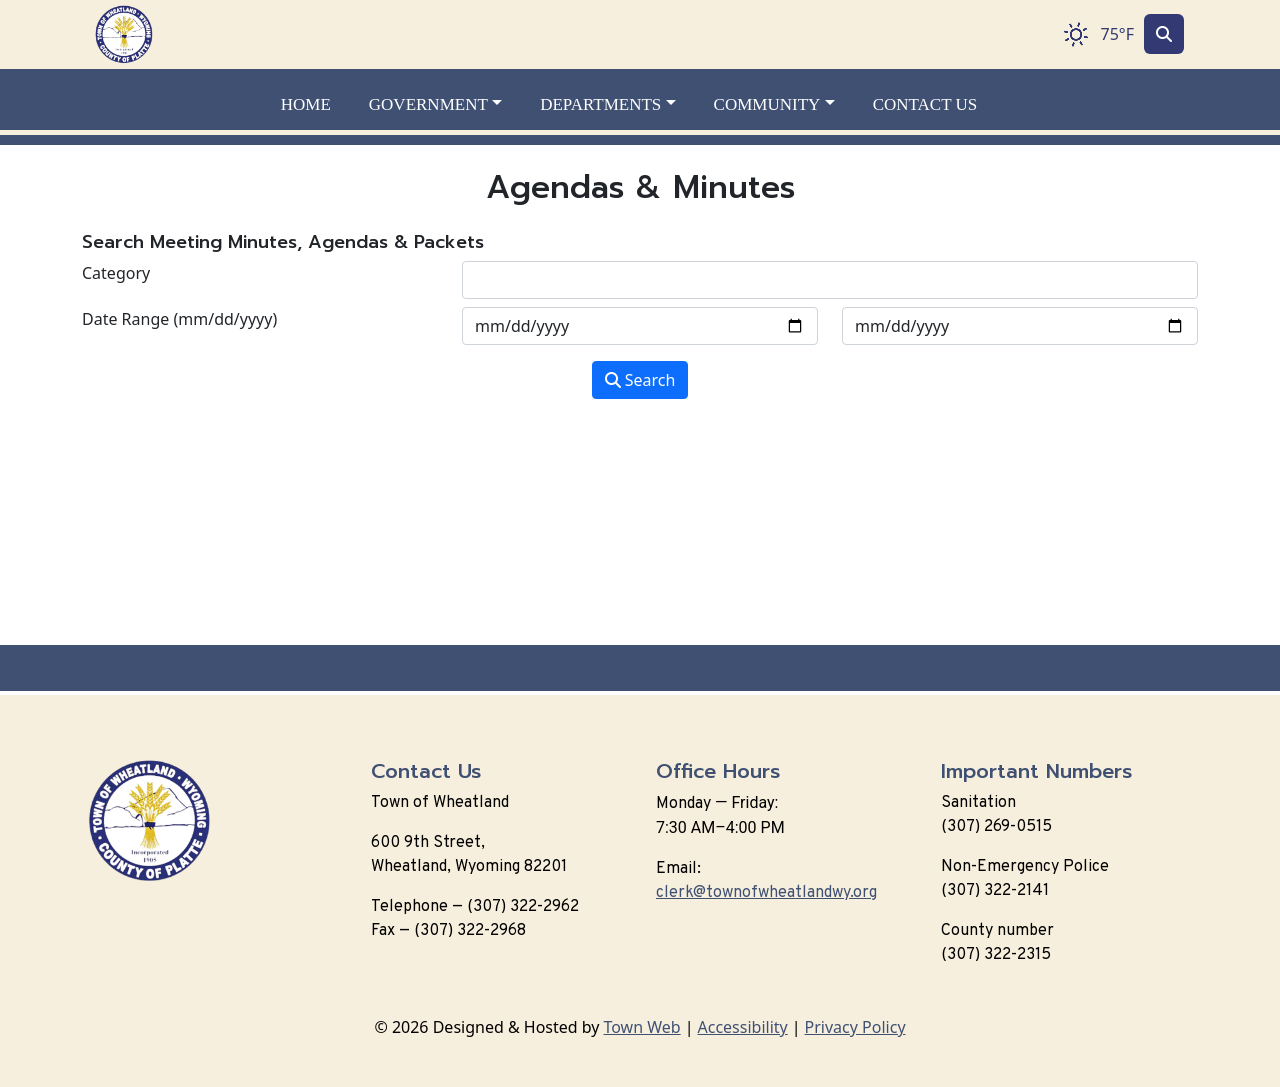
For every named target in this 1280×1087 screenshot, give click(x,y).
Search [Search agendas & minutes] (640, 380)
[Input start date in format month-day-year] (640, 326)
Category (116, 273)
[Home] (124, 34)
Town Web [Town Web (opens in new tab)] (641, 1027)
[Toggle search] (1164, 34)
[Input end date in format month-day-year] (1020, 326)
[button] (446, 105)
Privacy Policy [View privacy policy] (855, 1027)
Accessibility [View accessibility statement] (743, 1027)
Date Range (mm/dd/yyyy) (179, 319)
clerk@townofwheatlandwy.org (766, 893)
